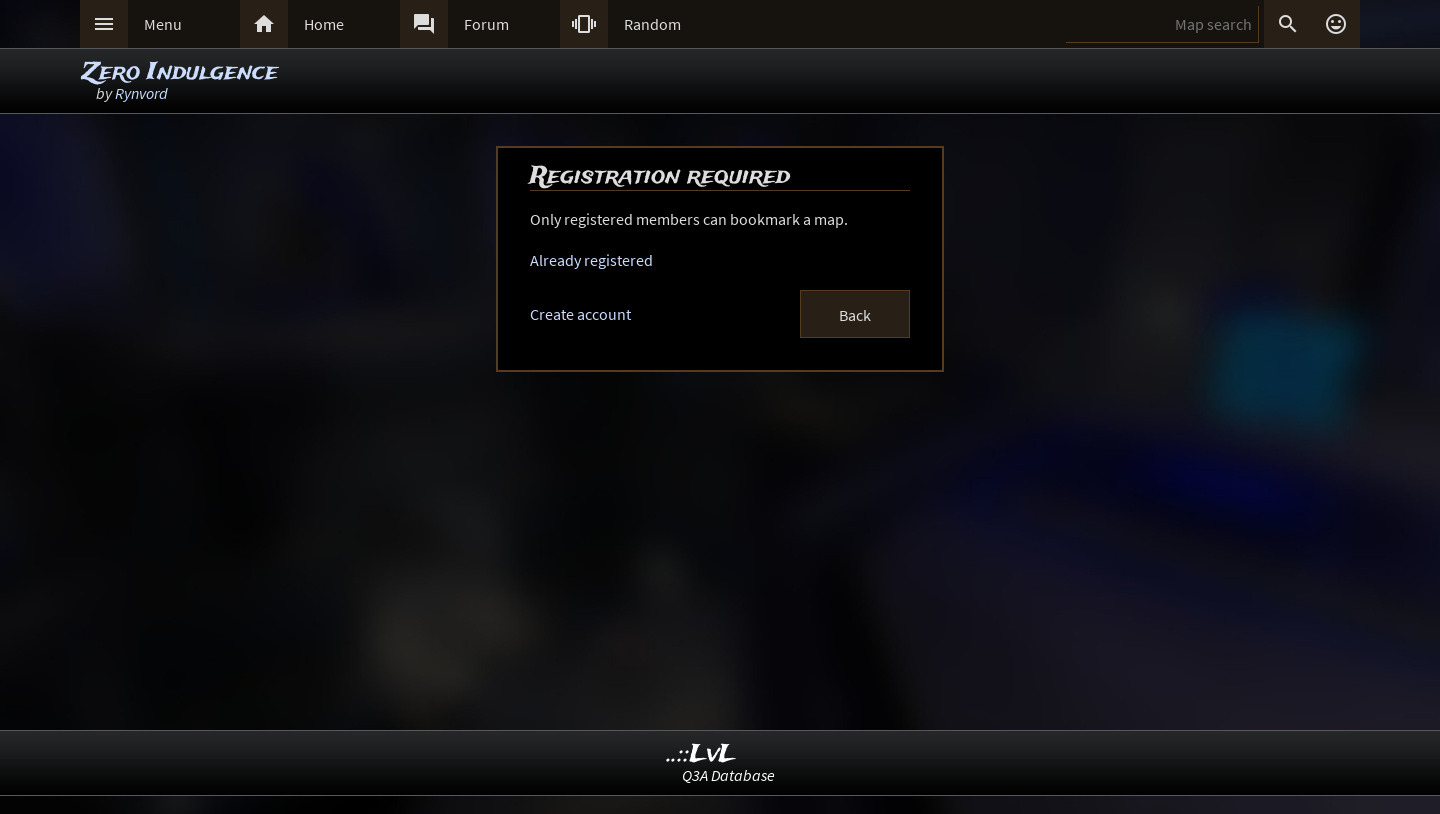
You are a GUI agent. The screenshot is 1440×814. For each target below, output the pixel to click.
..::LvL (701, 754)
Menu (163, 24)
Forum (486, 24)
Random (652, 24)
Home (324, 24)
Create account (580, 314)
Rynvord (141, 93)
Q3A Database (728, 775)
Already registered (591, 260)
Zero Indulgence (180, 72)
